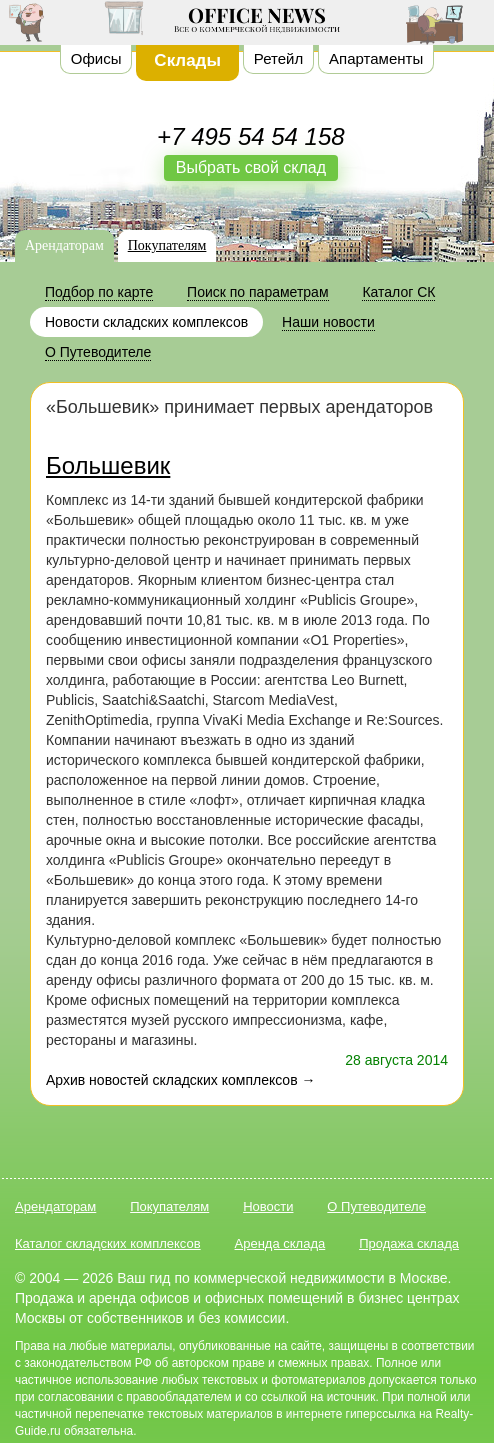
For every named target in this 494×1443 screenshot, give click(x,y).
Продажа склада (409, 1243)
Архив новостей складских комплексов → (180, 1080)
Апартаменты (376, 58)
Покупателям (167, 245)
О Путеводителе (376, 1206)
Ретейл (278, 58)
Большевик (108, 465)
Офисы (96, 58)
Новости (268, 1206)
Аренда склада (280, 1243)
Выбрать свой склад (251, 167)
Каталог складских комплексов (108, 1243)
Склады (187, 60)
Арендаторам (64, 245)
